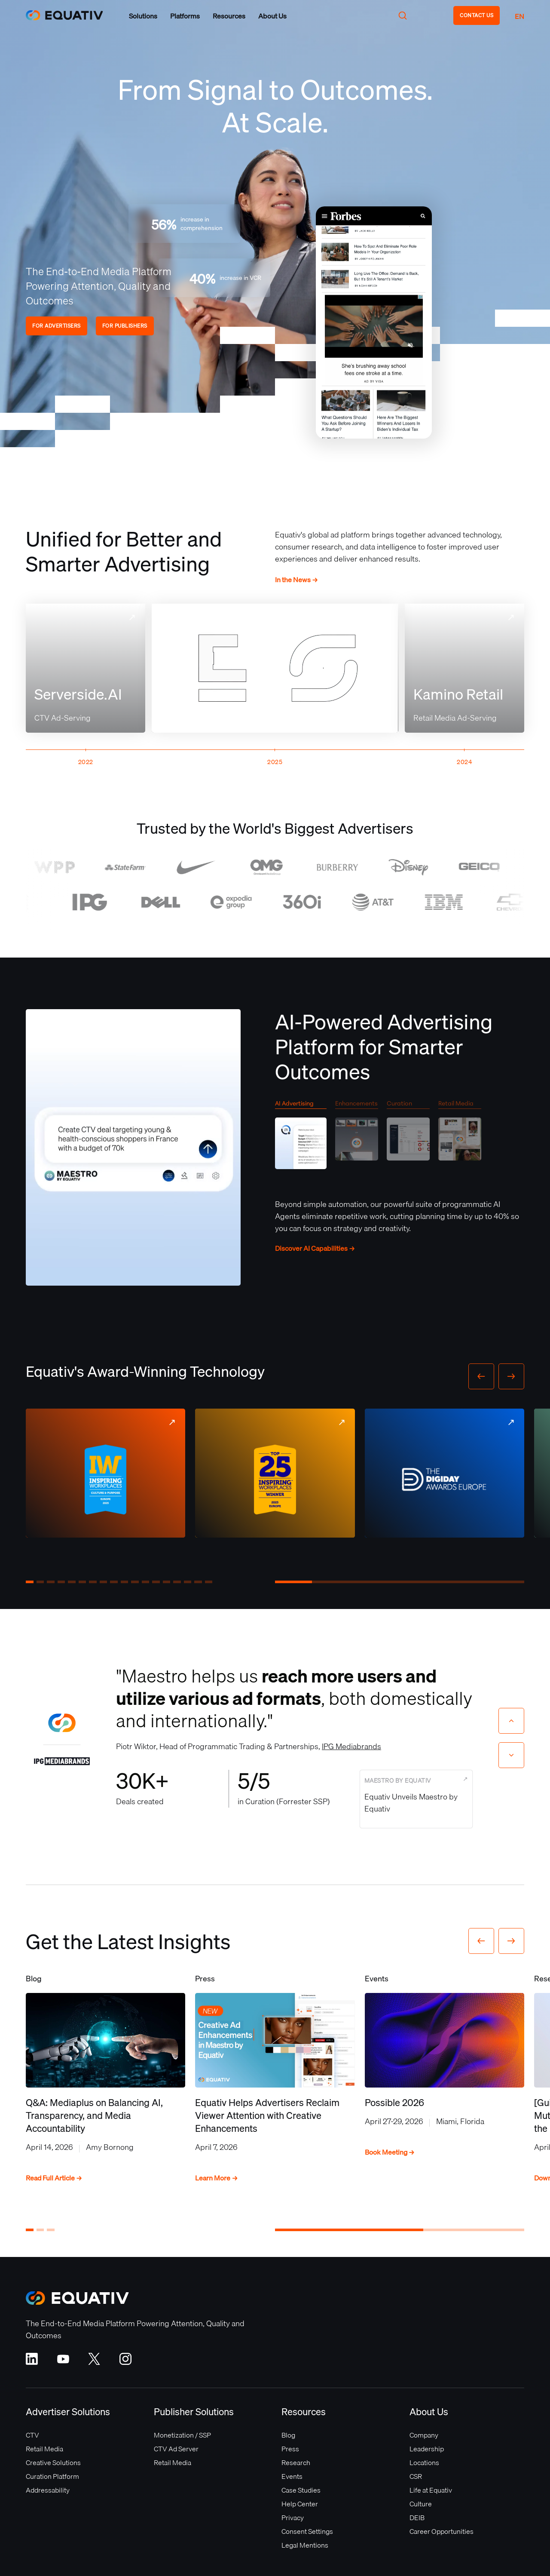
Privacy (292, 2517)
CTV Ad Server (176, 2448)
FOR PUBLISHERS (124, 326)
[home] (64, 15)
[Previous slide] (511, 1721)
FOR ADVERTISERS (56, 326)
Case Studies (301, 2490)
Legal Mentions (304, 2545)
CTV (32, 2435)
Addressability (48, 2490)
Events (291, 2476)
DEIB (417, 2517)
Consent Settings (307, 2531)
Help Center (299, 2503)
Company (423, 2435)
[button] (143, 16)
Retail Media (44, 2448)
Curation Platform (52, 2476)
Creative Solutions (53, 2462)
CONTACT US (476, 15)
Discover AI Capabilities (315, 1248)
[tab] (301, 1137)
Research (295, 2462)
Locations (424, 2462)
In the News (296, 579)
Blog (288, 2435)
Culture (420, 2503)
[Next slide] (511, 1755)
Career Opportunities (441, 2531)
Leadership (426, 2448)
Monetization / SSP (182, 2435)
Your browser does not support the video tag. (374, 322)
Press (290, 2448)
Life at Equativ (430, 2490)
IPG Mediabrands (351, 1746)
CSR (415, 2476)
